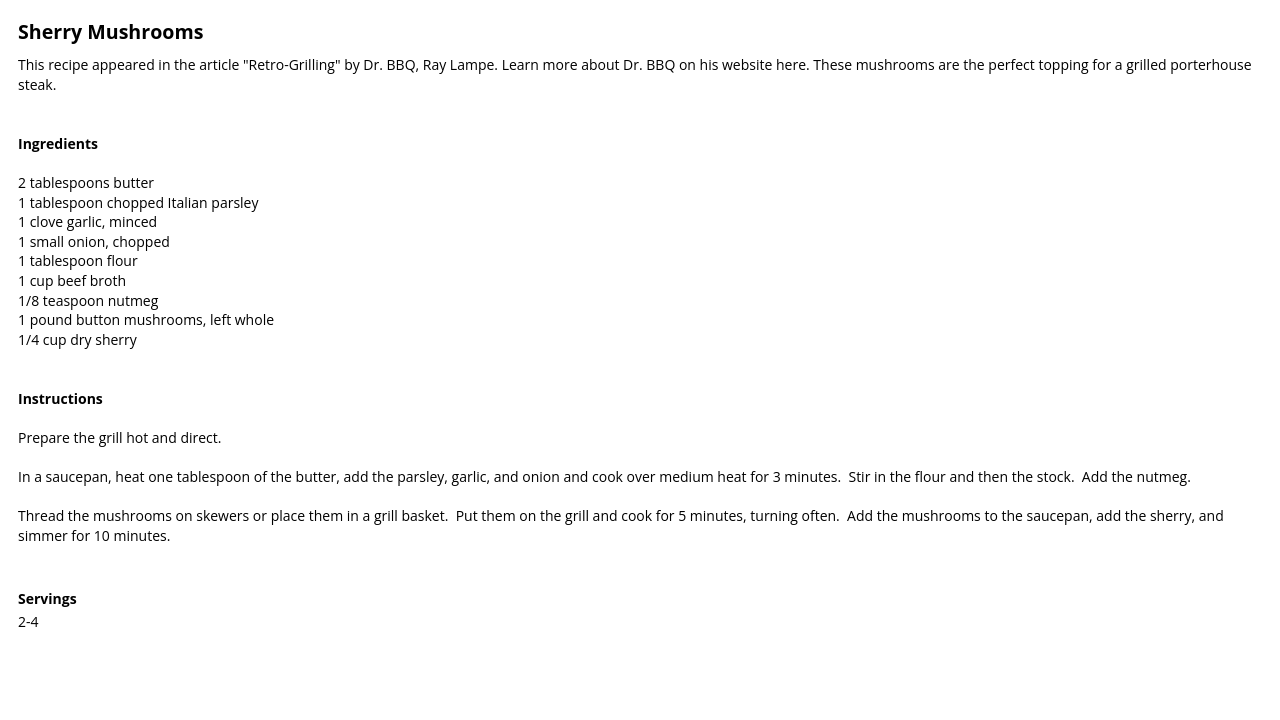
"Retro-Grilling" (292, 64)
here (791, 64)
